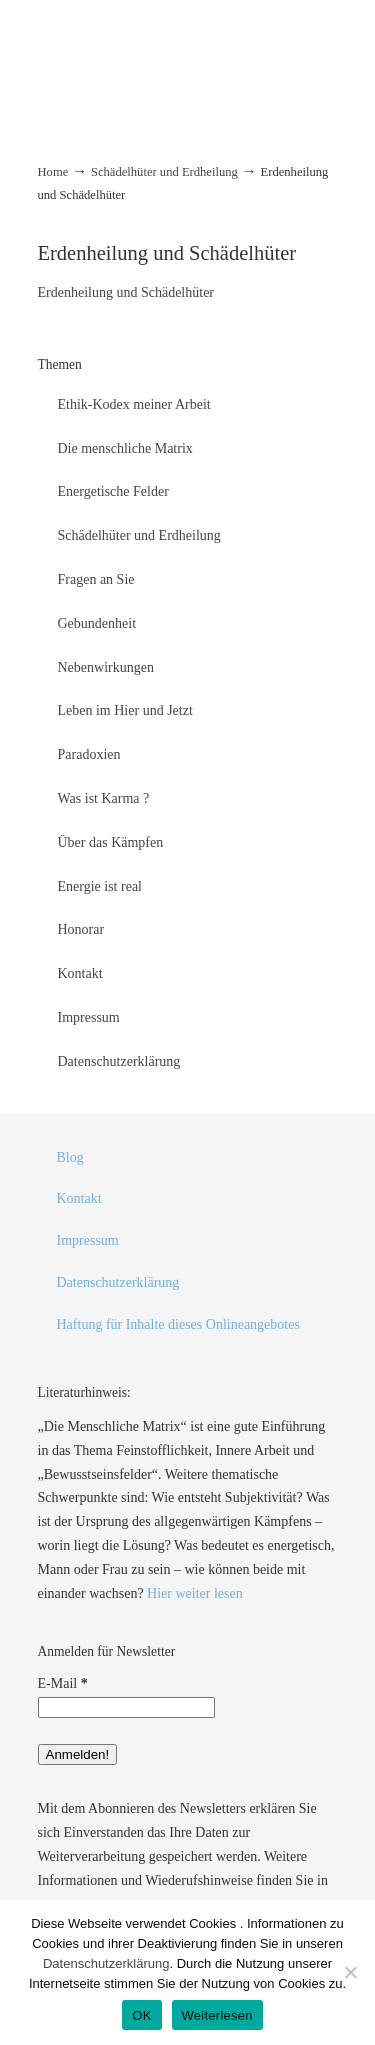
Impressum (89, 1017)
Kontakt (80, 973)
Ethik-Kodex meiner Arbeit (134, 404)
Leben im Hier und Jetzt (125, 710)
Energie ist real (100, 886)
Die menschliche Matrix (125, 448)
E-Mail (63, 1683)
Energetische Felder (113, 491)
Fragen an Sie (96, 579)
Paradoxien (89, 754)
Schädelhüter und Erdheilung (164, 172)
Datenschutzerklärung (119, 1061)
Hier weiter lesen (195, 1593)
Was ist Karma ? (104, 798)
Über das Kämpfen (111, 842)
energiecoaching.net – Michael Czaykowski (188, 39)
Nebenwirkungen (106, 667)
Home (53, 172)
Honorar (81, 929)
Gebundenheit (97, 623)
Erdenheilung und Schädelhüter (126, 292)
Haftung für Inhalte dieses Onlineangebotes (178, 1324)
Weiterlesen (217, 2015)
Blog (70, 1157)
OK (141, 2015)
